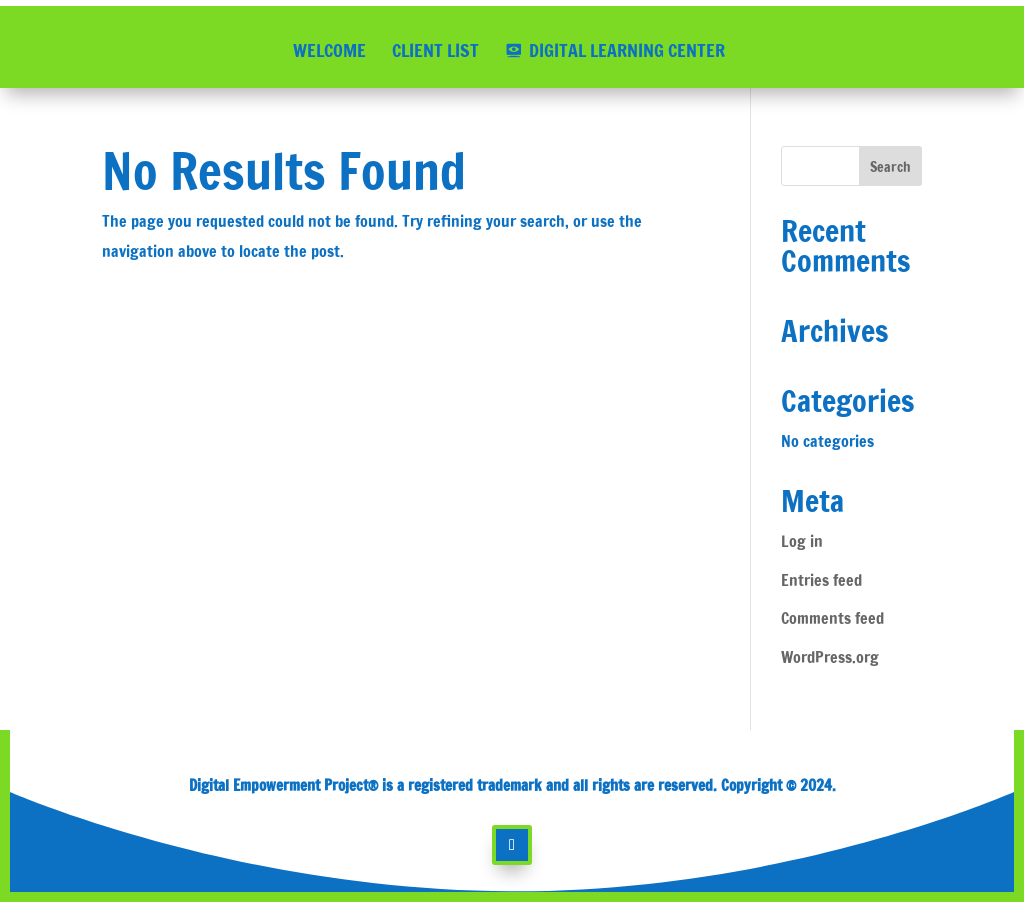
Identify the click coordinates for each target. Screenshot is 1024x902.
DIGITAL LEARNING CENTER (627, 50)
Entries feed (821, 580)
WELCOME (329, 50)
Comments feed (832, 618)
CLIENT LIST (435, 50)
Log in (802, 541)
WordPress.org (830, 657)
